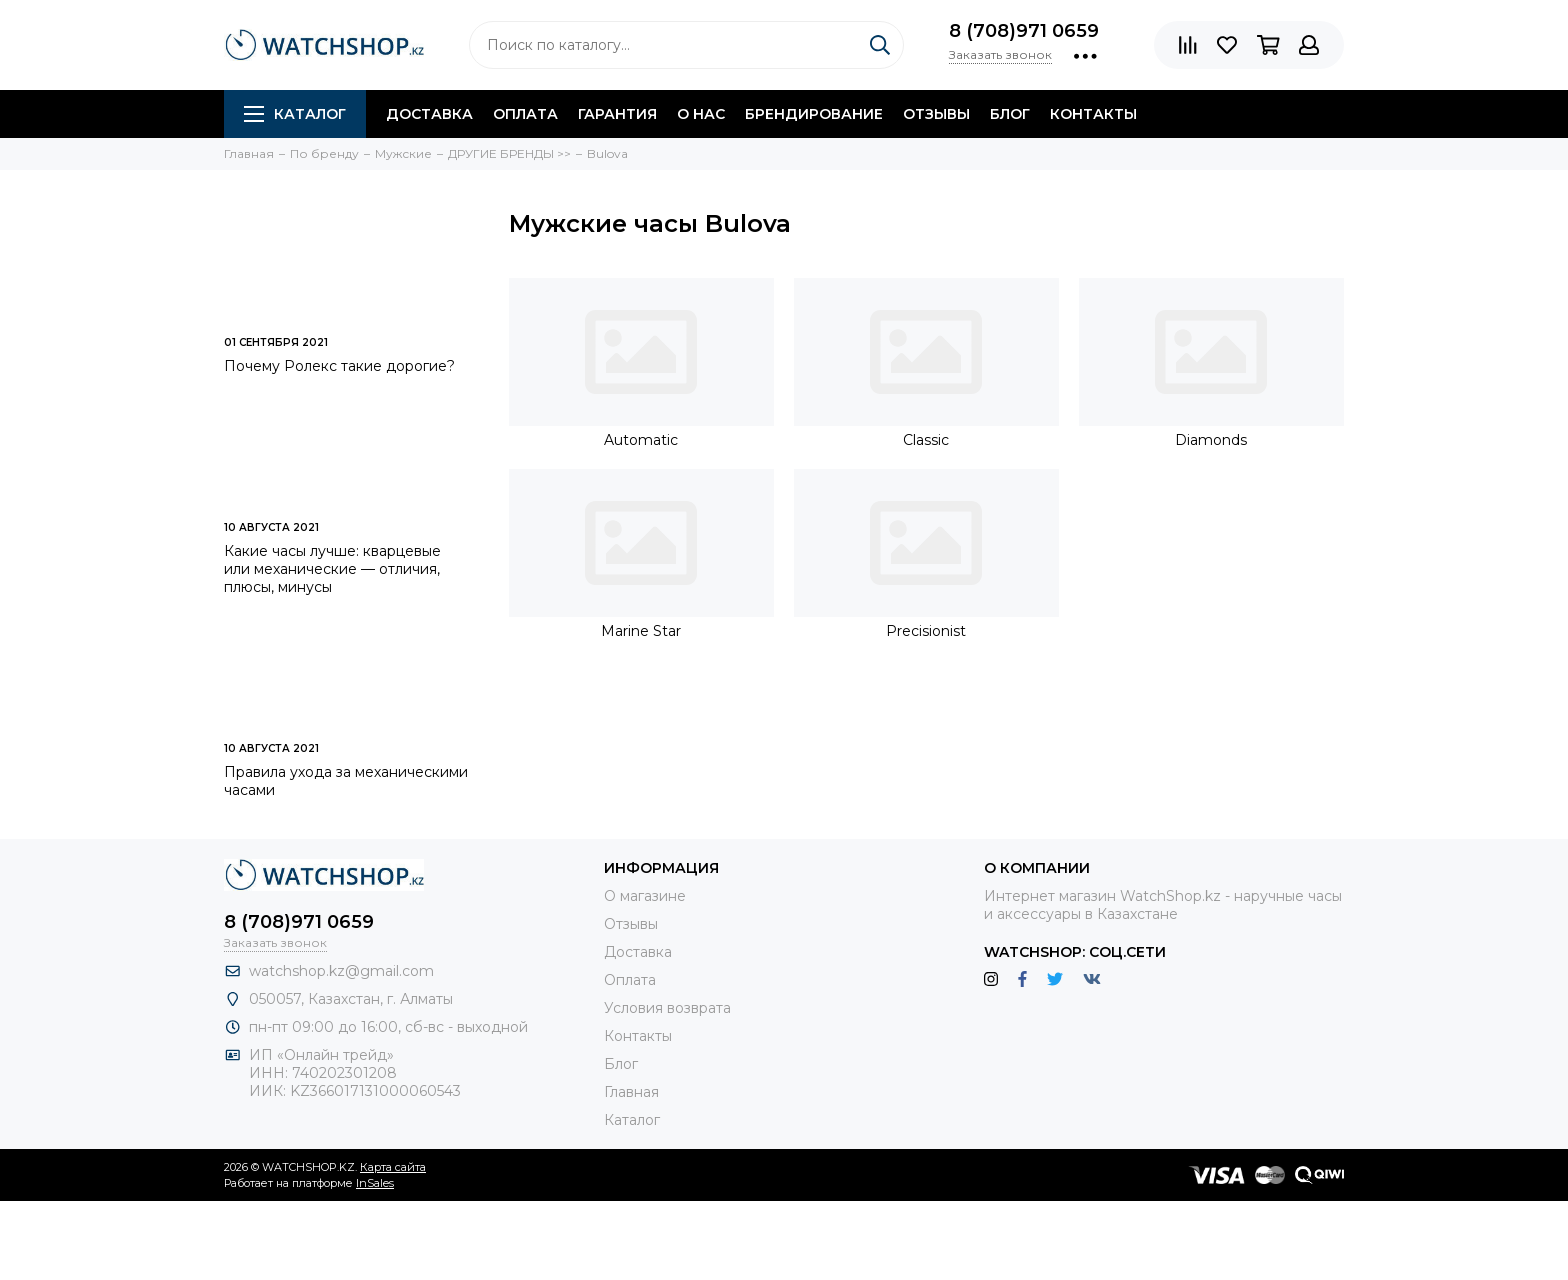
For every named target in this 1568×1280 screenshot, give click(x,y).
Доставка (429, 114)
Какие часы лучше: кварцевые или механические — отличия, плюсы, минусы (332, 569)
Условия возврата (667, 1008)
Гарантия (617, 114)
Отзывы (936, 114)
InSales (375, 1183)
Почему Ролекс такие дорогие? (339, 366)
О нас (701, 114)
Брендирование (814, 114)
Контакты (1093, 114)
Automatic (641, 440)
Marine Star (641, 631)
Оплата (525, 114)
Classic (926, 440)
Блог (1010, 114)
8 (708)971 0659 (1024, 31)
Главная (631, 1092)
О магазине (645, 896)
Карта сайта (393, 1167)
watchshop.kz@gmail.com (341, 971)
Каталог (295, 114)
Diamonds (1211, 440)
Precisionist (926, 631)
